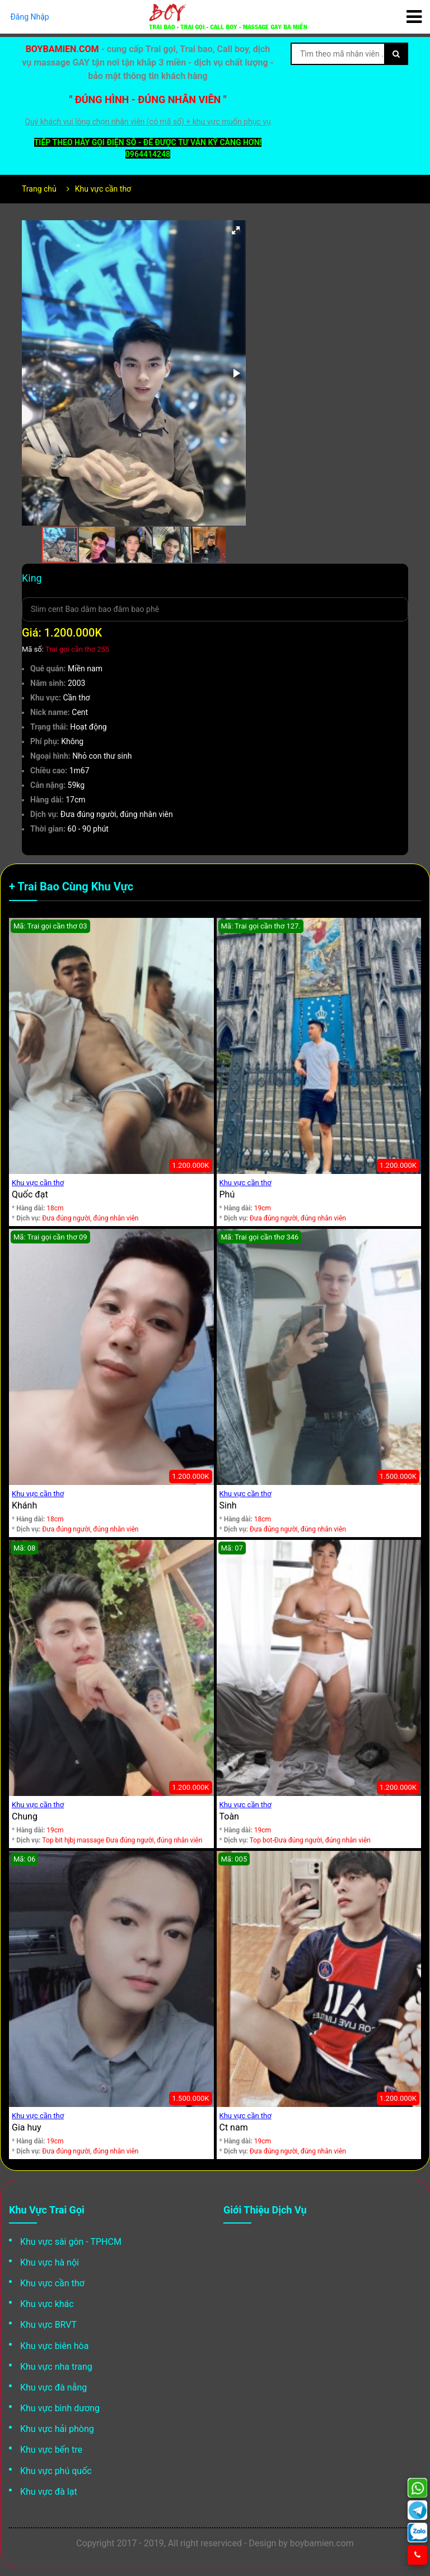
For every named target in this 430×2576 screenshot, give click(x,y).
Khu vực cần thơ (103, 188)
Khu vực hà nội (49, 2262)
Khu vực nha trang (56, 2366)
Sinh (228, 1505)
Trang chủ (39, 188)
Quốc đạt (30, 1194)
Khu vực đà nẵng (53, 2387)
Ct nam (233, 2127)
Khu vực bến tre (51, 2449)
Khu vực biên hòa (54, 2346)
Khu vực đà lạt (48, 2491)
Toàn (229, 1816)
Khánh (24, 1505)
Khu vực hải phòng (57, 2429)
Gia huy (26, 2127)
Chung (25, 1816)
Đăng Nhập (29, 16)
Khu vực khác (47, 2304)
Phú (227, 1194)
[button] (236, 230)
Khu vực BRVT (48, 2324)
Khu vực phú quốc (56, 2471)
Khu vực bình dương (60, 2408)
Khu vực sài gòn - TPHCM (70, 2241)
